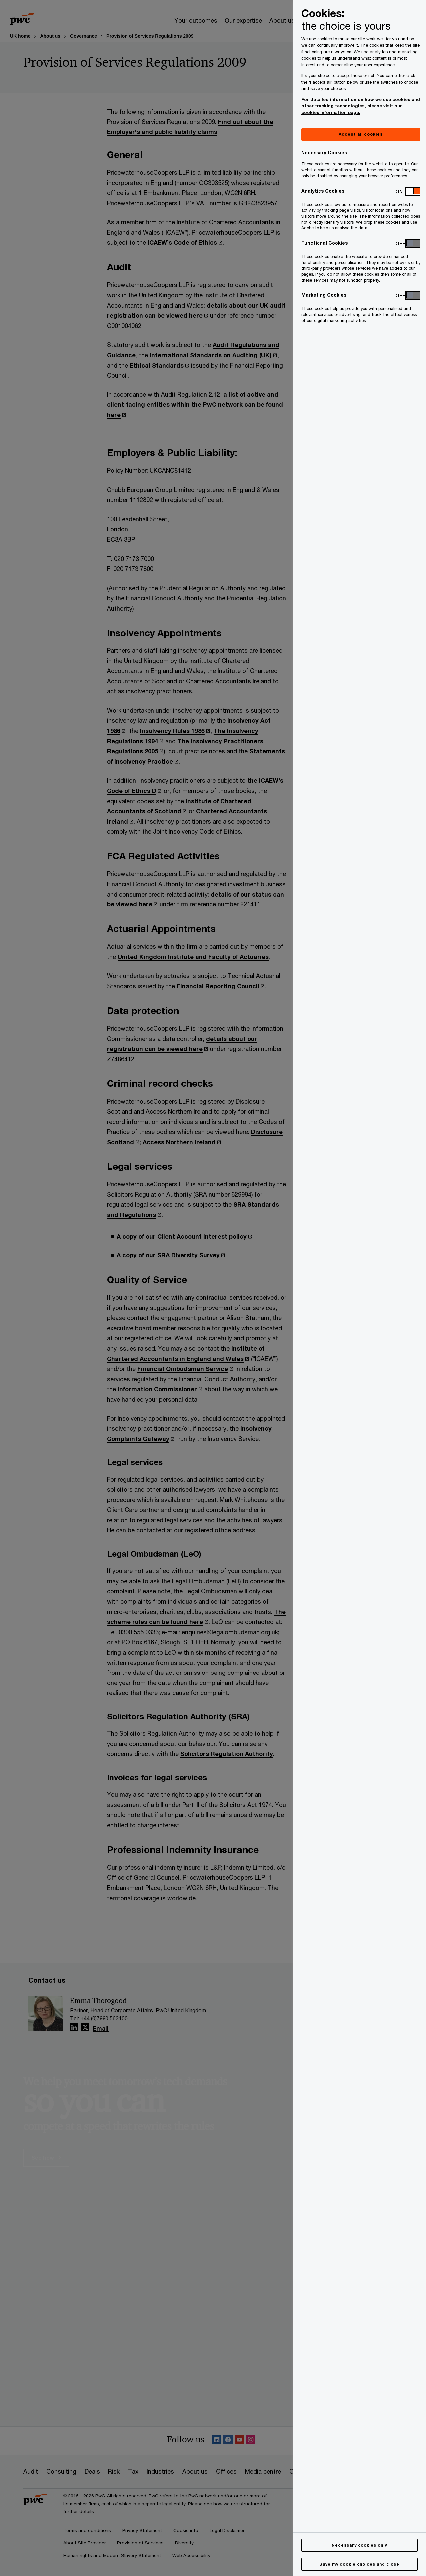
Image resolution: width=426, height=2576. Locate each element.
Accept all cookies (360, 134)
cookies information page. (330, 112)
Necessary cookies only (359, 2545)
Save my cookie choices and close (359, 2564)
